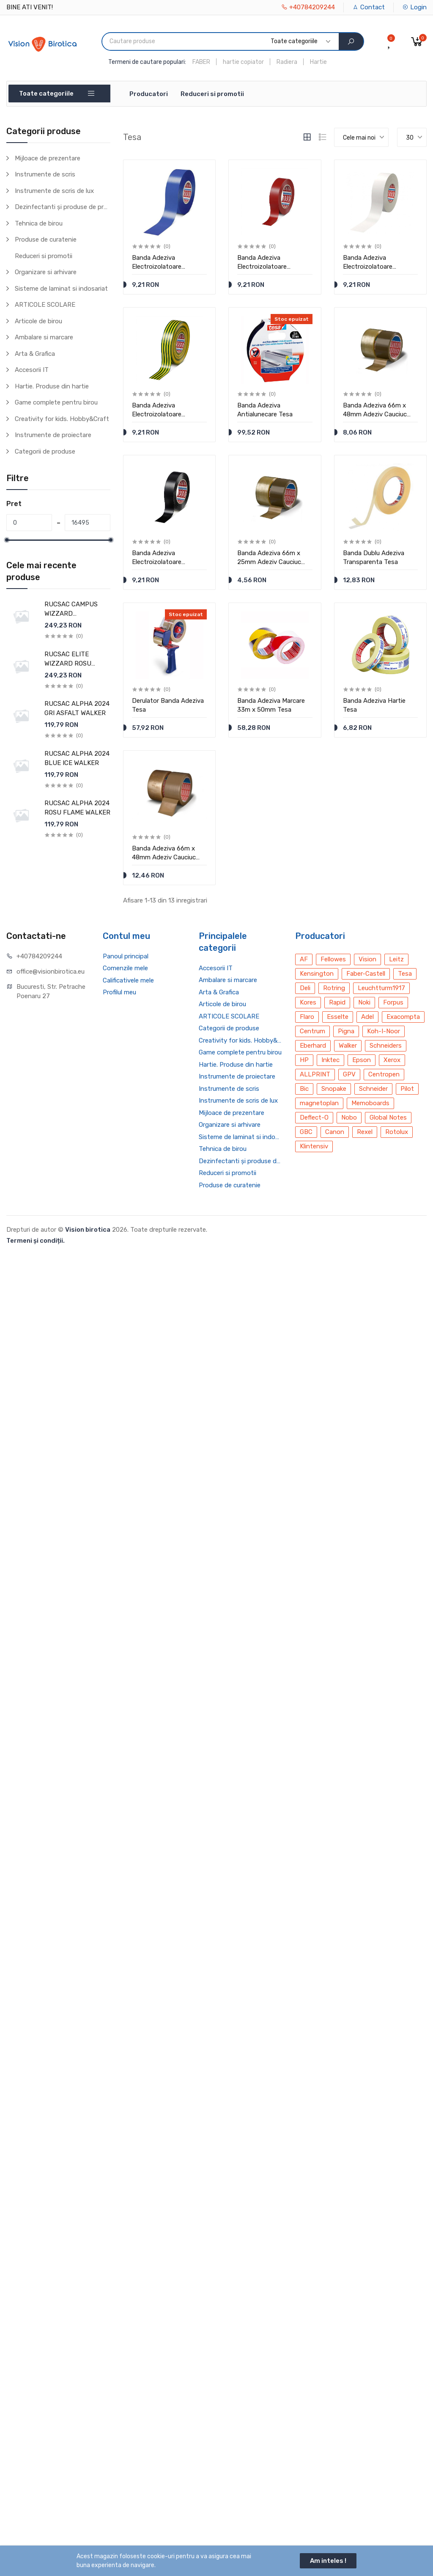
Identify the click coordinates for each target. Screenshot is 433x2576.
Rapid (337, 1002)
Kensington (317, 973)
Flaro (307, 1017)
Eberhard (313, 1045)
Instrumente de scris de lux (54, 191)
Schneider (373, 1089)
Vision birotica (87, 1229)
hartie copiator (243, 62)
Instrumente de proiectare (53, 435)
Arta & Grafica (35, 354)
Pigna (346, 1031)
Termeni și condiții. (35, 1240)
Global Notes (388, 1117)
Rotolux (396, 1132)
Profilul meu (119, 992)
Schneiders (386, 1045)
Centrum (312, 1031)
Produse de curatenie (46, 239)
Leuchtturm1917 (381, 988)
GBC (306, 1132)
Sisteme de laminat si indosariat (61, 288)
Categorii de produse (45, 451)
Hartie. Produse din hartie (52, 386)
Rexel (365, 1132)
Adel (367, 1017)
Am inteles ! (328, 2561)
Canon (334, 1132)
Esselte (337, 1017)
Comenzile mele (125, 968)
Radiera (287, 62)
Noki (364, 1002)
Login (414, 7)
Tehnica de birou (39, 223)
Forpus (393, 1002)
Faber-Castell (365, 973)
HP (304, 1060)
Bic (304, 1089)
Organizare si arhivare (46, 272)
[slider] (6, 540)
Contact (368, 7)
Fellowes (333, 959)
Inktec (330, 1060)
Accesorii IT (32, 370)
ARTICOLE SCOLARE (45, 304)
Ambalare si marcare (44, 337)
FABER (201, 62)
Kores (308, 1002)
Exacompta (403, 1017)
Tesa (405, 973)
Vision (367, 959)
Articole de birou (38, 321)
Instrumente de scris (45, 174)
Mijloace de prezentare (47, 158)
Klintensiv (314, 1146)
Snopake (333, 1089)
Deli (305, 988)
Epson (361, 1060)
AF (304, 959)
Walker (348, 1045)
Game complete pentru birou (56, 402)
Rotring (334, 988)
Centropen (384, 1074)
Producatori (148, 94)
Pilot (407, 1089)
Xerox (392, 1060)
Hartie (318, 62)
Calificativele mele (128, 980)
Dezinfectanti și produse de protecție (62, 207)
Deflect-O (314, 1117)
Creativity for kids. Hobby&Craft (62, 419)
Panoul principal (125, 956)
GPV (349, 1074)
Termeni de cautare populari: (147, 62)
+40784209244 (308, 7)
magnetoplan (319, 1103)
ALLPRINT (315, 1074)
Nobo (349, 1117)
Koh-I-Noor (383, 1031)
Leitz (396, 959)
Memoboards (370, 1103)
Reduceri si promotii (212, 94)
